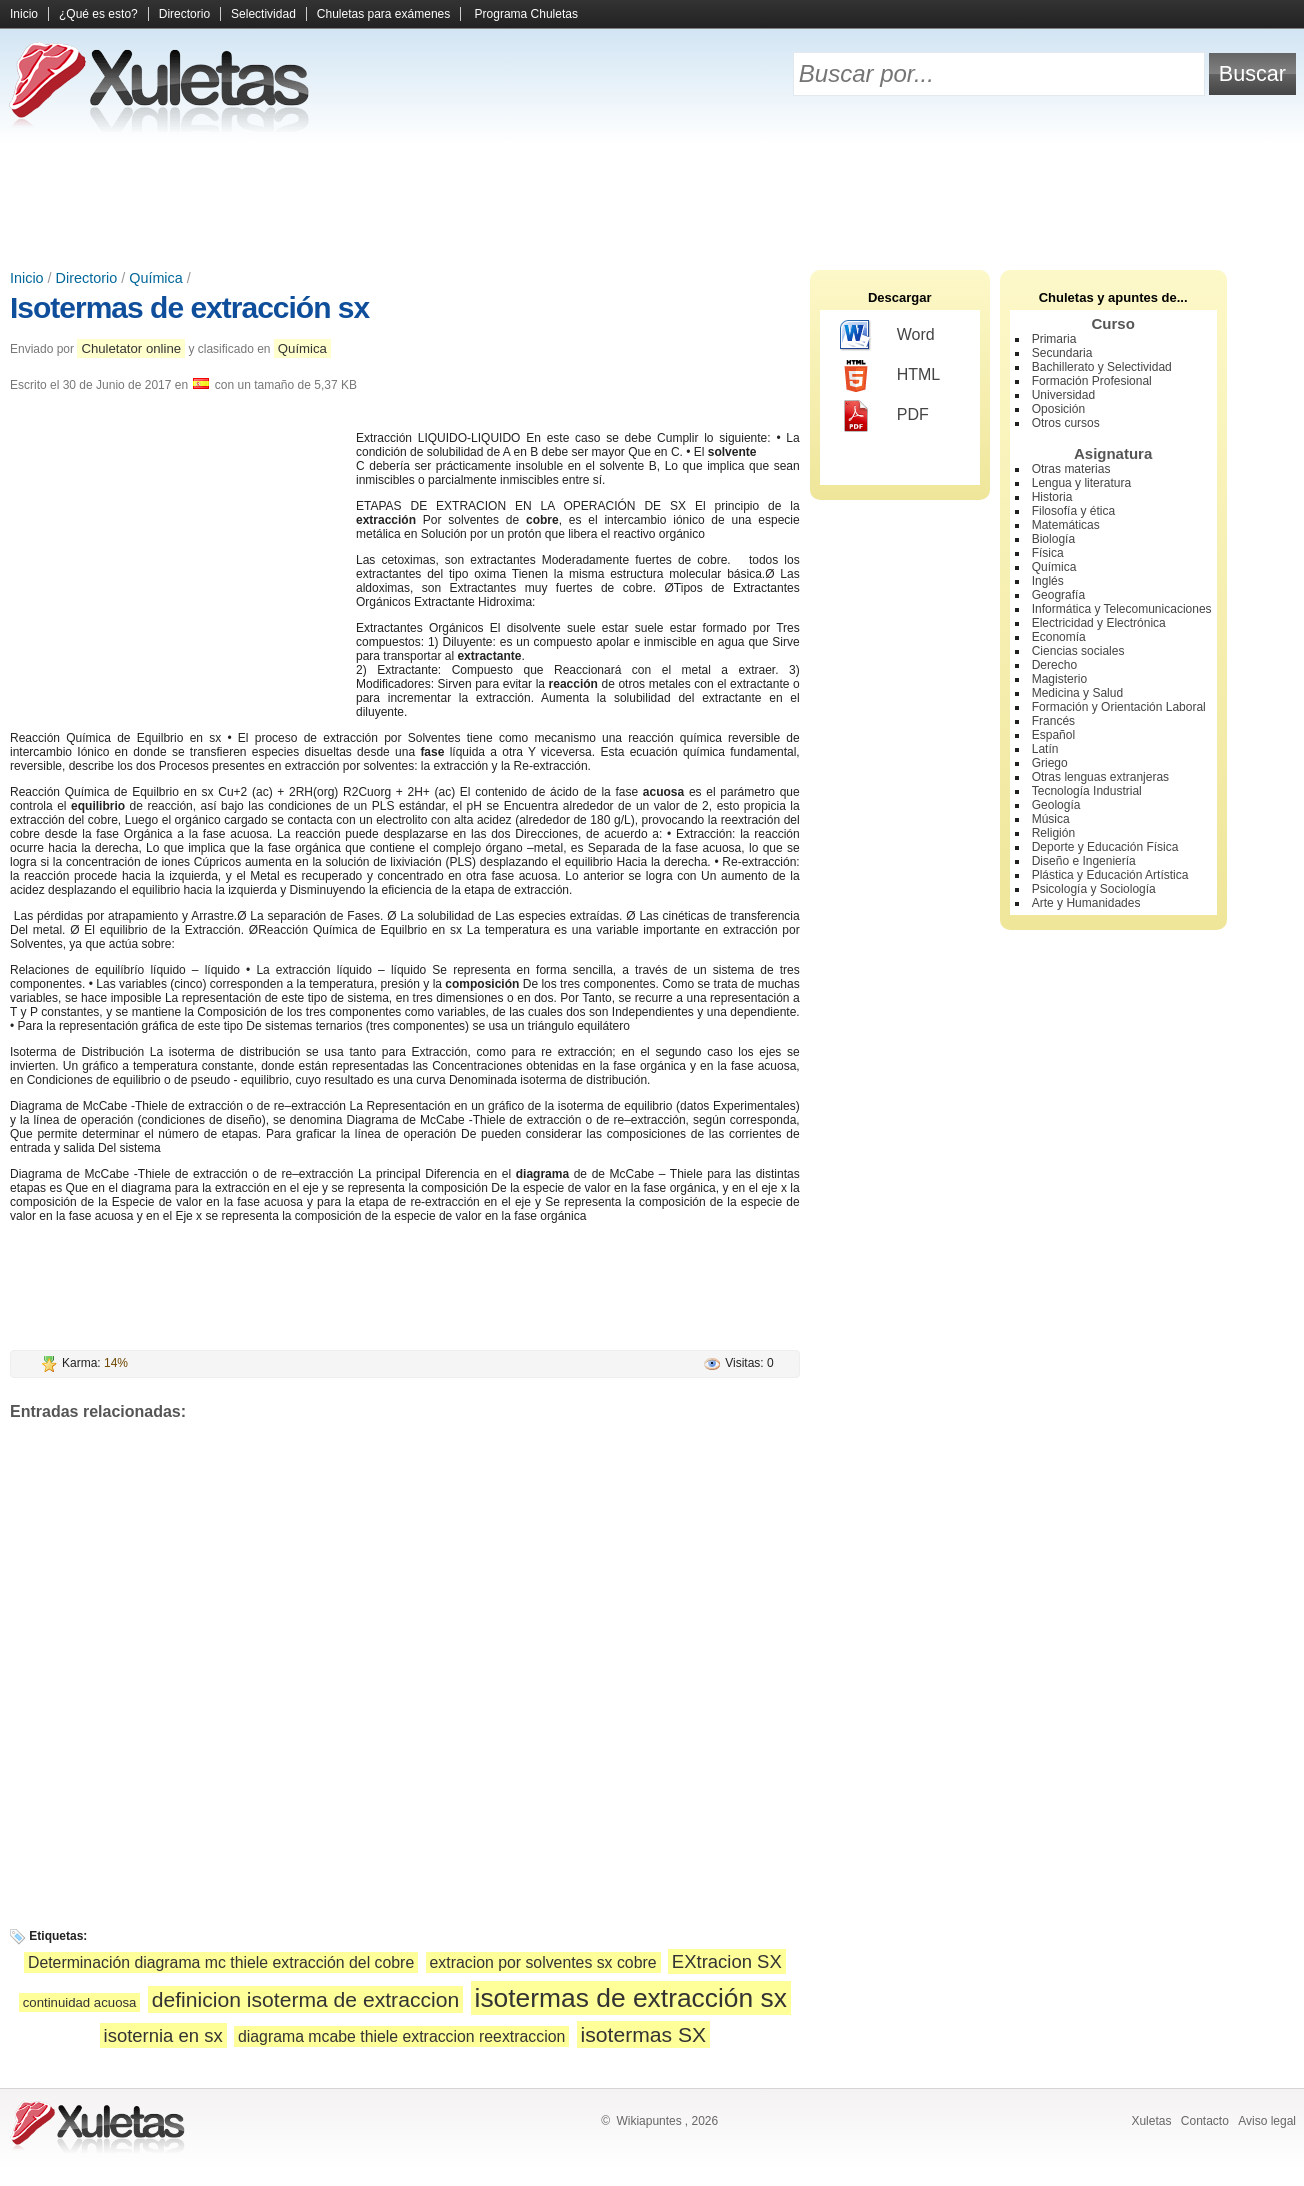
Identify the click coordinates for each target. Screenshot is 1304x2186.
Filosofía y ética (1073, 511)
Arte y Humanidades (1086, 903)
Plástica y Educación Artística (1110, 875)
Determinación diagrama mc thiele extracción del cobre (221, 1962)
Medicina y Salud (1077, 693)
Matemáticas (1066, 525)
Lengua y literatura (1081, 483)
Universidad (1063, 395)
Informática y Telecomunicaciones (1122, 609)
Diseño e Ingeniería (1084, 861)
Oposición (1058, 409)
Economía (1059, 637)
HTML (890, 376)
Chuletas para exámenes (383, 14)
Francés (1053, 721)
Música (1051, 819)
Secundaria (1062, 353)
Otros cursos (1066, 423)
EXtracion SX (727, 1961)
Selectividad (263, 14)
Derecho (1054, 665)
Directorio (184, 14)
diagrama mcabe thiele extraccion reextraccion (401, 2036)
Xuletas (1151, 2121)
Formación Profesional (1092, 381)
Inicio (24, 14)
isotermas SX (644, 2034)
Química (156, 278)
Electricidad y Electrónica (1099, 623)
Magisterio (1059, 679)
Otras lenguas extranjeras (1100, 777)
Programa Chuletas (526, 14)
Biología (1053, 539)
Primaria (1054, 339)
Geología (1056, 805)
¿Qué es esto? (98, 14)
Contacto (1205, 2121)
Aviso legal (1267, 2121)
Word (887, 336)
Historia (1052, 497)
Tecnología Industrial (1087, 791)
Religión (1053, 833)
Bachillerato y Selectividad (1102, 367)
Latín (1045, 749)
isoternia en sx (163, 2035)
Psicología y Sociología (1094, 889)
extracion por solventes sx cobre (543, 1962)
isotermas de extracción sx (631, 1998)
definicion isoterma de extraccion (305, 1999)
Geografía (1058, 595)
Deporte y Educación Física (1105, 847)
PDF (884, 416)
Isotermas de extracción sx (189, 307)
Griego (1050, 763)
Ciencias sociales (1078, 651)
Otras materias (1071, 469)
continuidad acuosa (80, 2002)
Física (1048, 553)
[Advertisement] (652, 200)
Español (1053, 735)
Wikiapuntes (648, 2121)
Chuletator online (131, 348)
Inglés (1048, 581)
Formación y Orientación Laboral (1119, 707)
